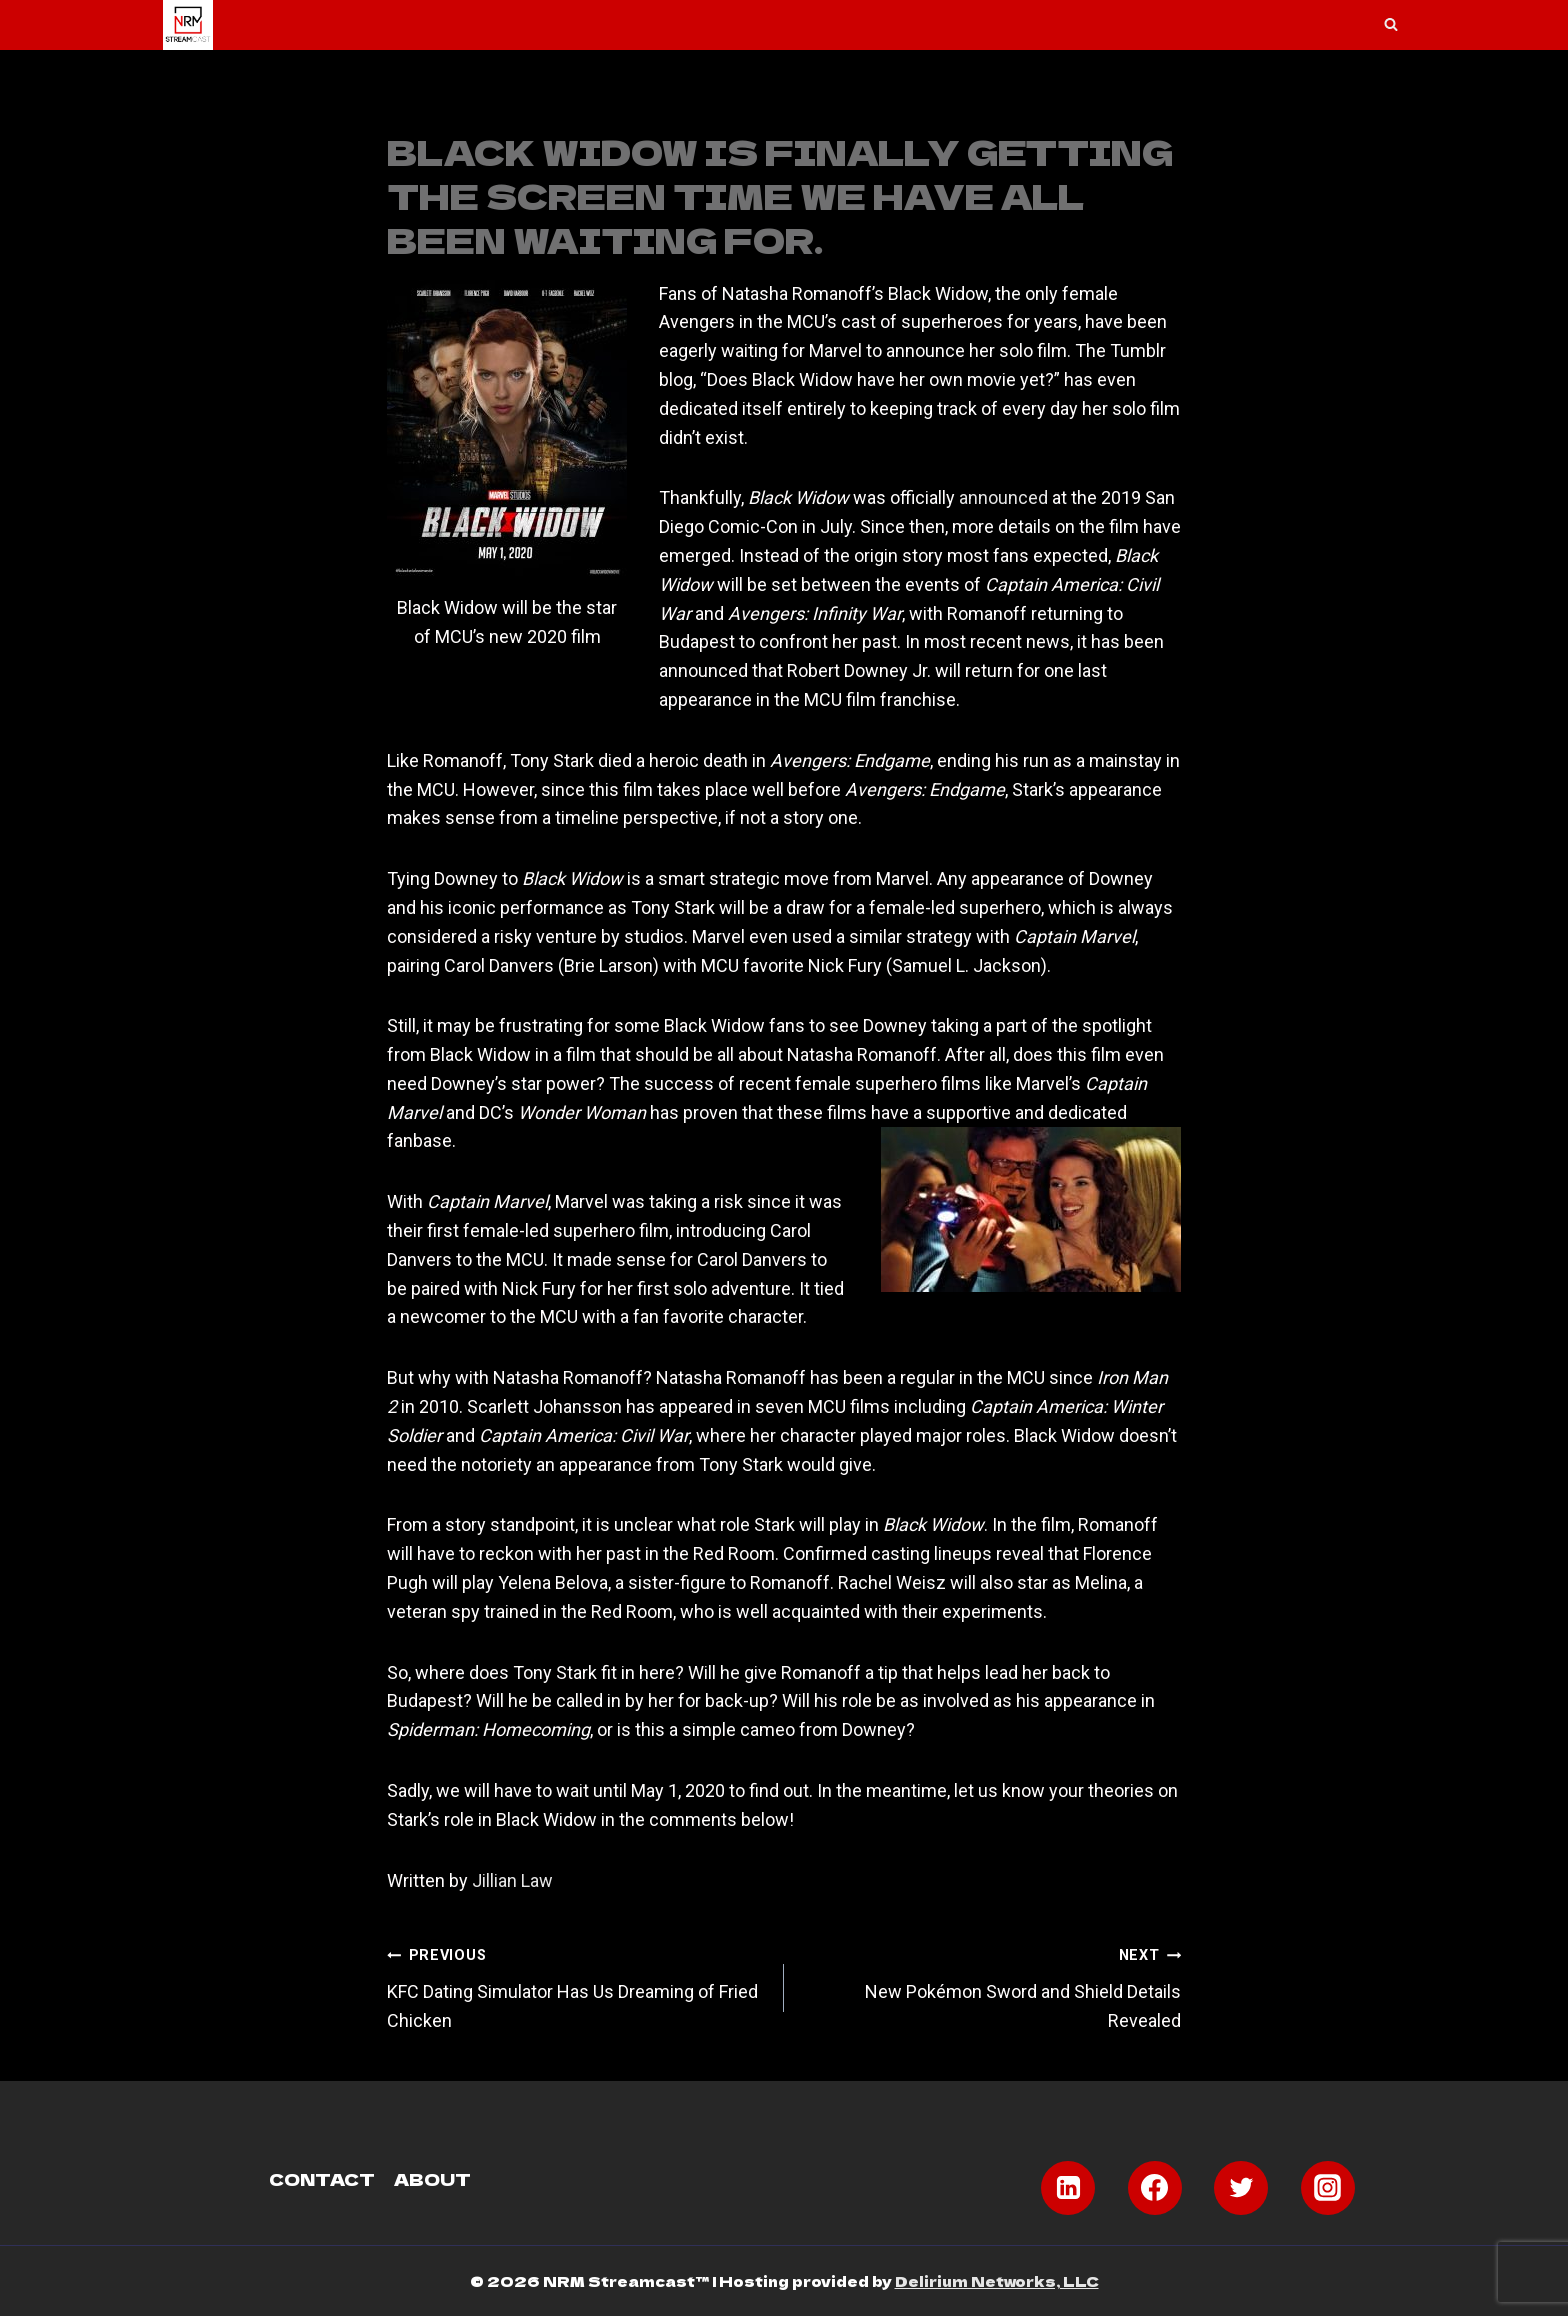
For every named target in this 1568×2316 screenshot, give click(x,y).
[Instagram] (1328, 2188)
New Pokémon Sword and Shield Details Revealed (991, 1985)
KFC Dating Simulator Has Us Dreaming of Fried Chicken (576, 1985)
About (432, 2178)
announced (1003, 497)
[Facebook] (1155, 2188)
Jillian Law (512, 1880)
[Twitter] (1241, 2188)
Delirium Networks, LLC (997, 2281)
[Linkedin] (1068, 2188)
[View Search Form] (1391, 25)
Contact (322, 2178)
